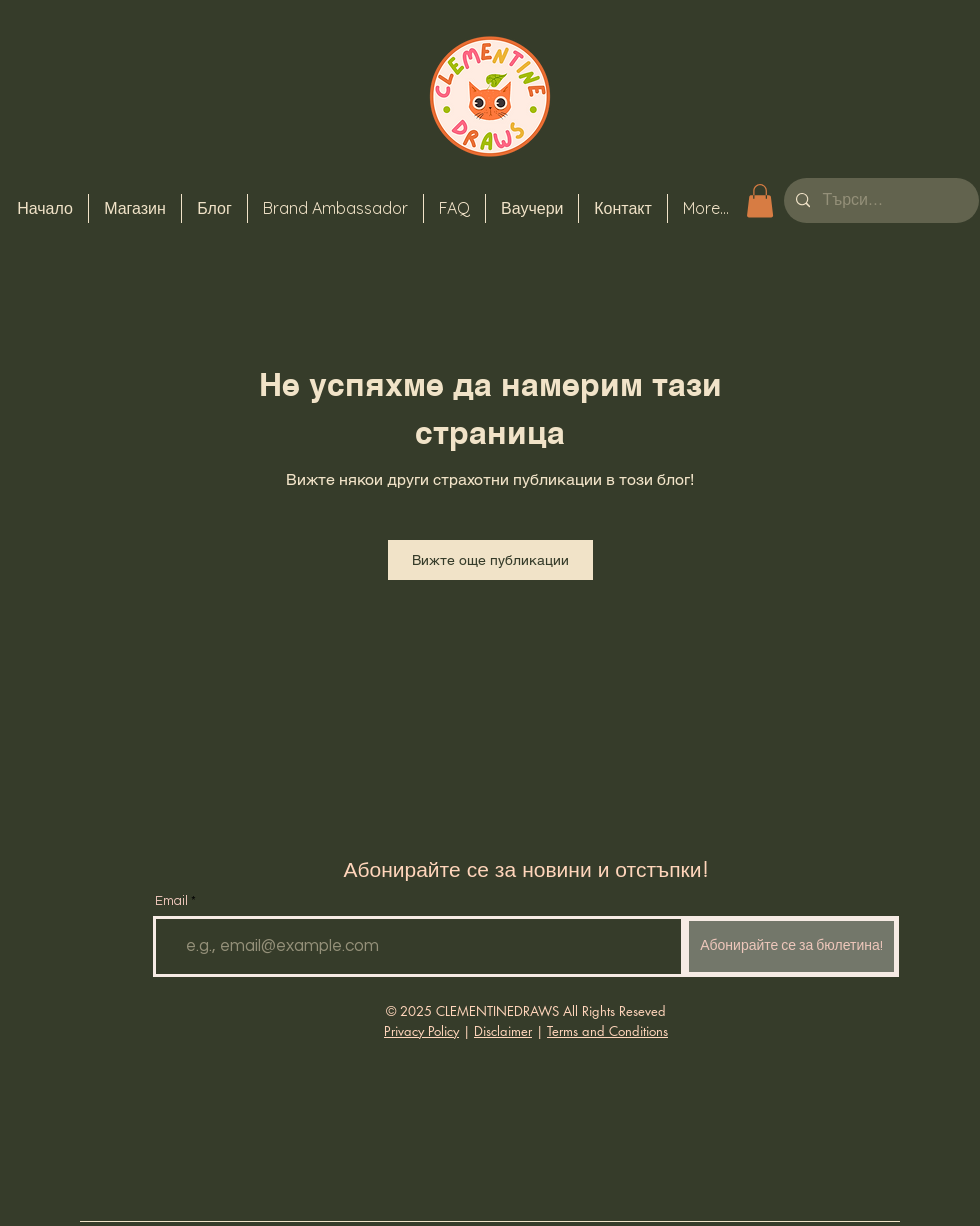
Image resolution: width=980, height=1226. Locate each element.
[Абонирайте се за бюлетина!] (791, 946)
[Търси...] (879, 200)
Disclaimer (503, 1031)
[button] (760, 200)
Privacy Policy (421, 1031)
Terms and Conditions (607, 1031)
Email (171, 901)
